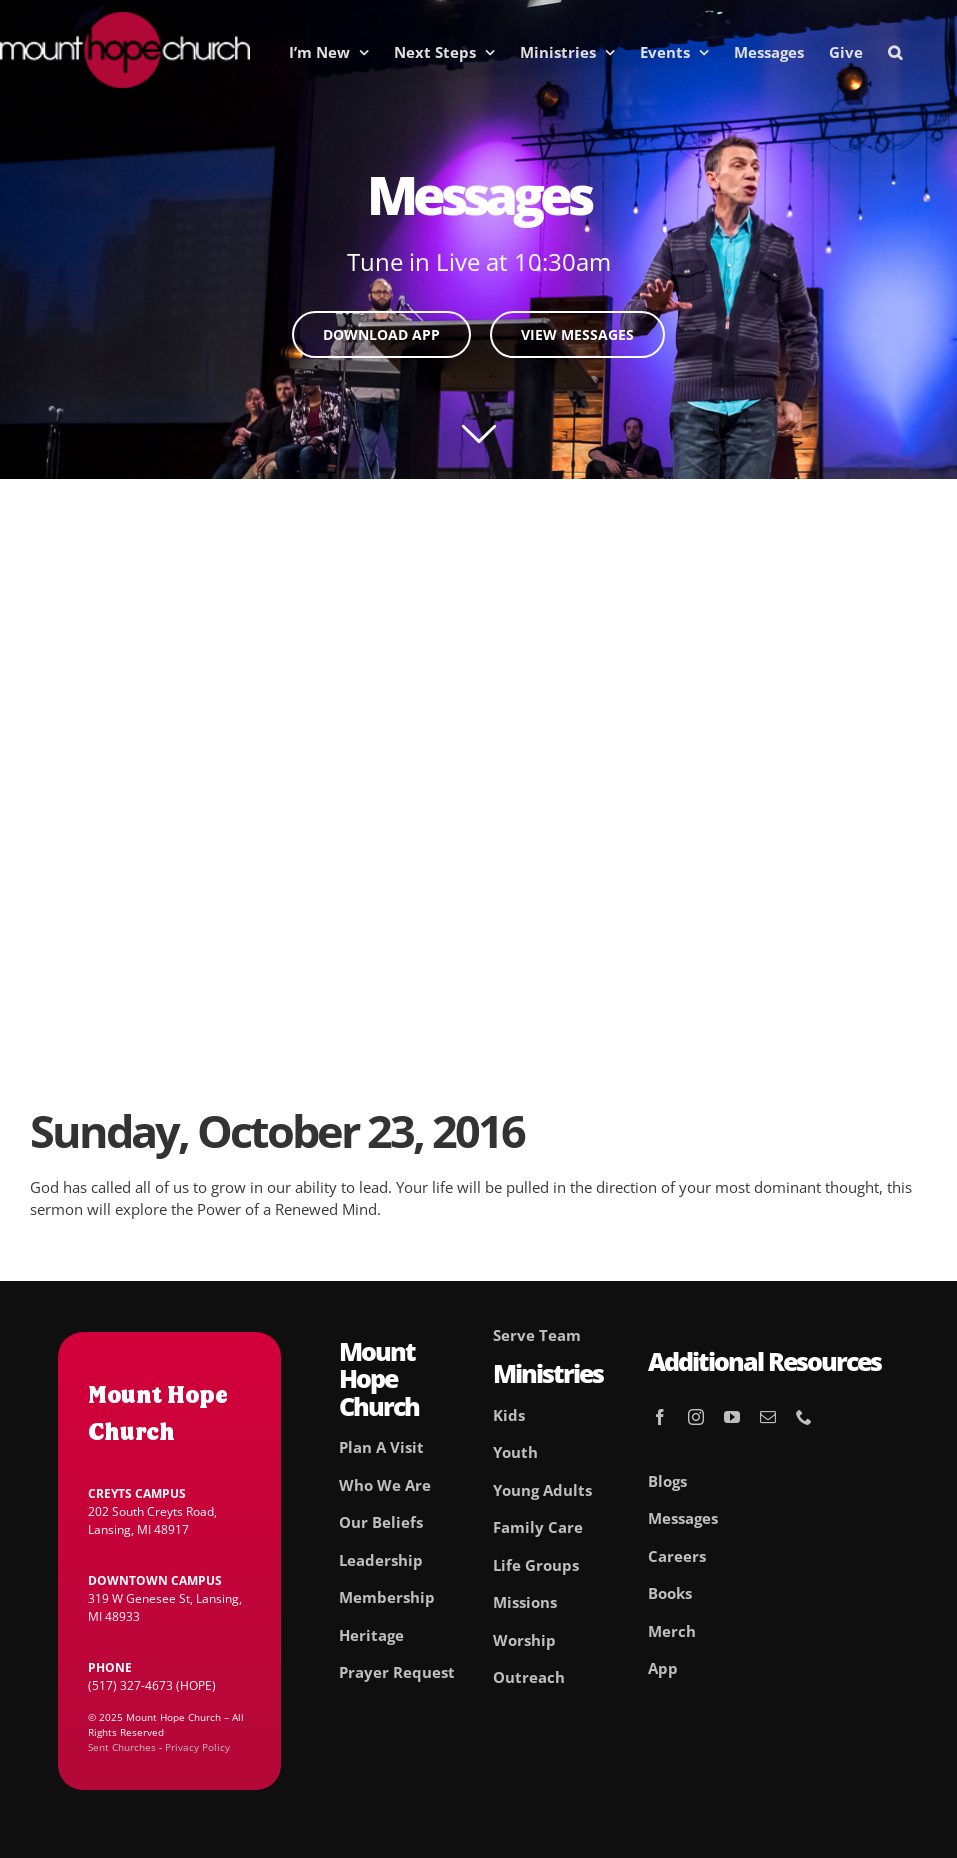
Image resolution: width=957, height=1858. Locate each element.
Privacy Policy (197, 1747)
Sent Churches (122, 1747)
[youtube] (732, 1417)
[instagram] (696, 1417)
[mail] (768, 1417)
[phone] (804, 1417)
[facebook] (660, 1417)
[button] (895, 52)
